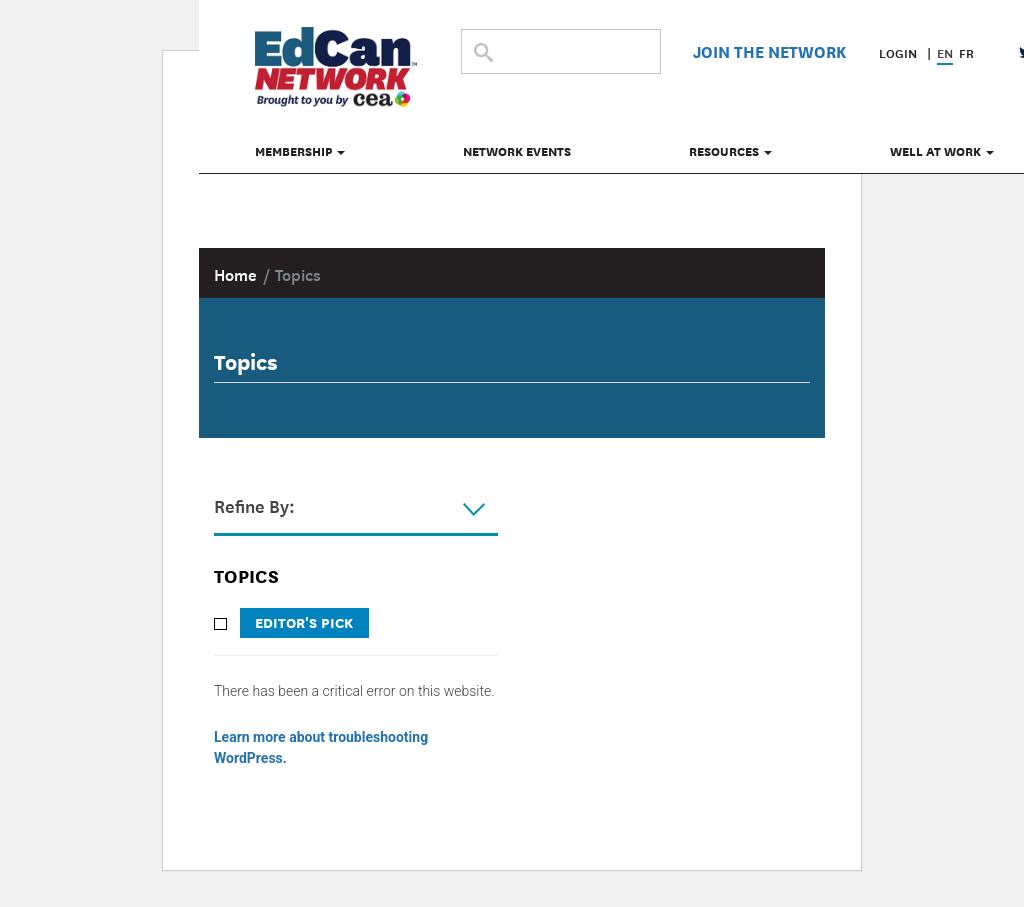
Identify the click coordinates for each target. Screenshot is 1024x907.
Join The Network (769, 50)
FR (966, 53)
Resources (730, 151)
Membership (300, 151)
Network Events (517, 151)
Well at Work (942, 151)
